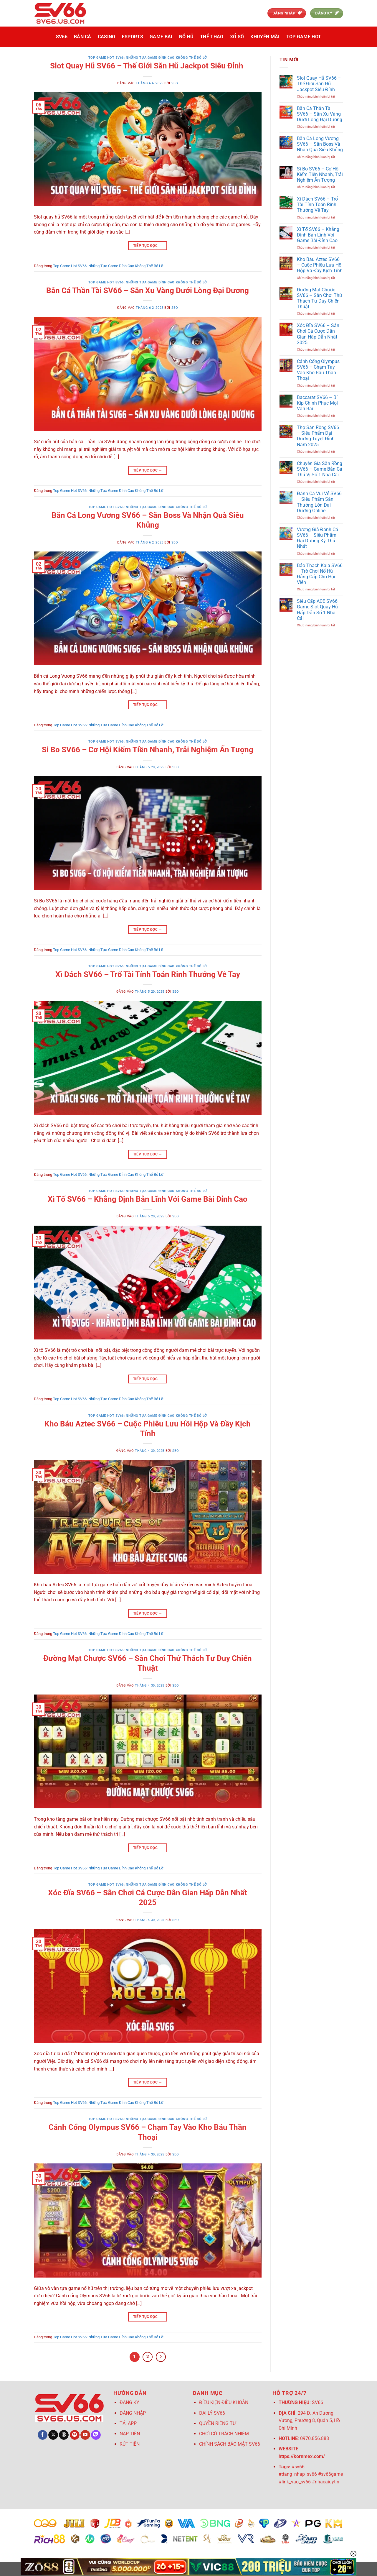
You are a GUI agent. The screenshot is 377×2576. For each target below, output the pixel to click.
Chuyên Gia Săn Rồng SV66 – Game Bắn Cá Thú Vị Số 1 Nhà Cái (319, 469)
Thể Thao (212, 37)
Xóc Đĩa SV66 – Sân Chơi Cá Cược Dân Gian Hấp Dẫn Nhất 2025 (318, 334)
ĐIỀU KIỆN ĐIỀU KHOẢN (223, 2402)
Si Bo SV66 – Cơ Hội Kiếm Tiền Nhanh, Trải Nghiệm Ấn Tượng (147, 749)
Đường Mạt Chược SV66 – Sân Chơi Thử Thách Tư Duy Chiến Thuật (319, 298)
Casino (106, 37)
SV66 (61, 37)
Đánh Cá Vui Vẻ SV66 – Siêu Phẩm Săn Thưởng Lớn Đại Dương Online (319, 502)
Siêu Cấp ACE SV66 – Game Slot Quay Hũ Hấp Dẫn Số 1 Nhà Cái (319, 609)
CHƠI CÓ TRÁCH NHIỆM (224, 2434)
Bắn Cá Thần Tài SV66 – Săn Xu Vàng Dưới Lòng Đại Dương (147, 290)
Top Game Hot (303, 37)
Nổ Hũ (186, 37)
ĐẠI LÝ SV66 (212, 2413)
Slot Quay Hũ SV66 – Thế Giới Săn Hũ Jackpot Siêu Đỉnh (147, 65)
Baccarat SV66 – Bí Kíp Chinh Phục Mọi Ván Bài (317, 403)
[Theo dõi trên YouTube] (85, 2435)
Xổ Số (237, 37)
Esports (132, 37)
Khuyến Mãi (265, 37)
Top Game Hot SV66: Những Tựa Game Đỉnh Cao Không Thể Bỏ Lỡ (147, 58)
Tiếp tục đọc (147, 246)
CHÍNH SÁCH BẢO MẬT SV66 (229, 2444)
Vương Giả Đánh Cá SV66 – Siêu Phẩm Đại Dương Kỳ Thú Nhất (317, 538)
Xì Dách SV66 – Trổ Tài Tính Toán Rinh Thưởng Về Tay (147, 974)
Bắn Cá (82, 37)
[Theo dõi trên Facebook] (42, 2435)
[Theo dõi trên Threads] (64, 2435)
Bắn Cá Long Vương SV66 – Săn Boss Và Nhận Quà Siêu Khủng (320, 144)
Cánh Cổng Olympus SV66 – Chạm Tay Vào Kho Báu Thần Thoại (318, 370)
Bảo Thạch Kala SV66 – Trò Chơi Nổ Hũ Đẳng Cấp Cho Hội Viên (320, 574)
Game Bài (161, 37)
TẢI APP (129, 2423)
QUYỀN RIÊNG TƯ (217, 2423)
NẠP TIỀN (130, 2434)
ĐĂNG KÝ (129, 2402)
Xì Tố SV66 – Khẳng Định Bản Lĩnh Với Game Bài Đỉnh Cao (147, 1199)
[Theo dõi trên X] (53, 2435)
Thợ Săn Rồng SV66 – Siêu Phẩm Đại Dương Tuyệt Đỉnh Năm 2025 (318, 436)
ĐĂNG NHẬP (133, 2413)
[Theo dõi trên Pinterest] (75, 2435)
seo (174, 83)
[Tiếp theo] (161, 2357)
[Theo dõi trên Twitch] (96, 2435)
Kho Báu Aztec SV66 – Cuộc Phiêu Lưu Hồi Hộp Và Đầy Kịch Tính (320, 265)
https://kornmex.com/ (302, 2456)
